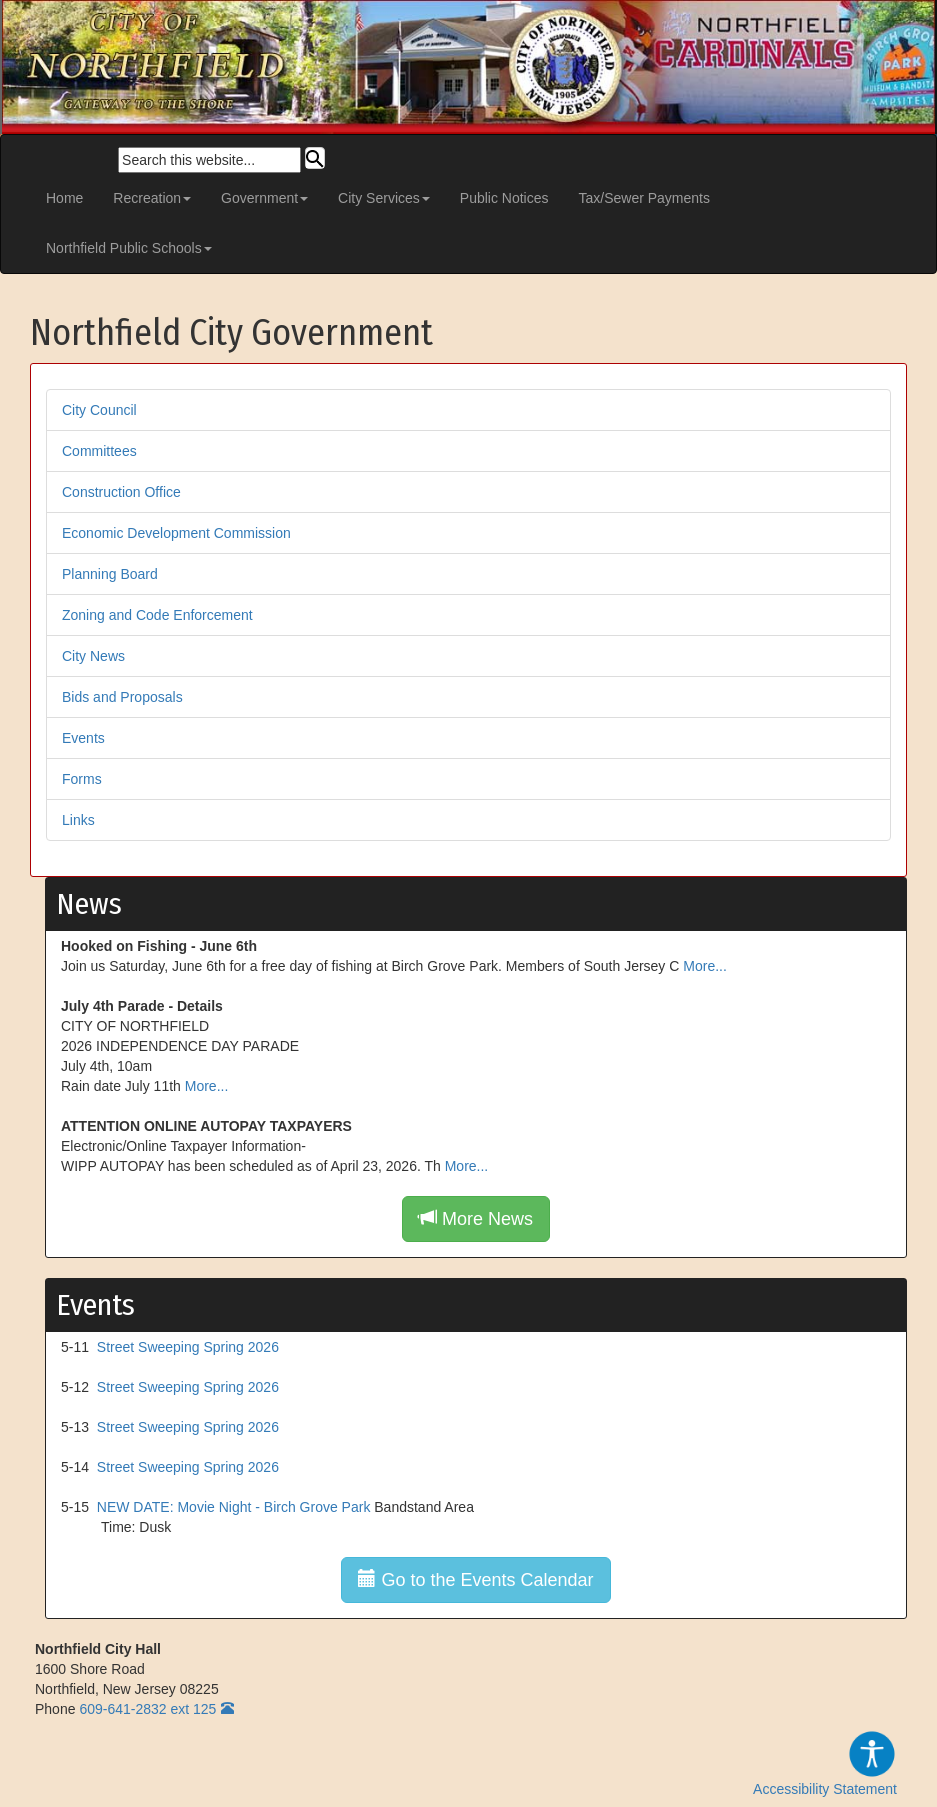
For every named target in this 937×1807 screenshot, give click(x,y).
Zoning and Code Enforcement (157, 615)
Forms (82, 779)
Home (64, 198)
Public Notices (504, 198)
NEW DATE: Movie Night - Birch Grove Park (234, 1507)
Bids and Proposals (122, 697)
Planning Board (110, 574)
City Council (99, 410)
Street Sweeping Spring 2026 (188, 1347)
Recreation (152, 198)
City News (93, 656)
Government (264, 198)
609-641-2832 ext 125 (147, 1709)
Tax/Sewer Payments (645, 198)
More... (705, 966)
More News (476, 1218)
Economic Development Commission (176, 533)
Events (83, 738)
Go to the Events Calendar (475, 1579)
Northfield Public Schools (129, 248)
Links (78, 820)
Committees (99, 451)
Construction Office (121, 492)
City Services (384, 198)
